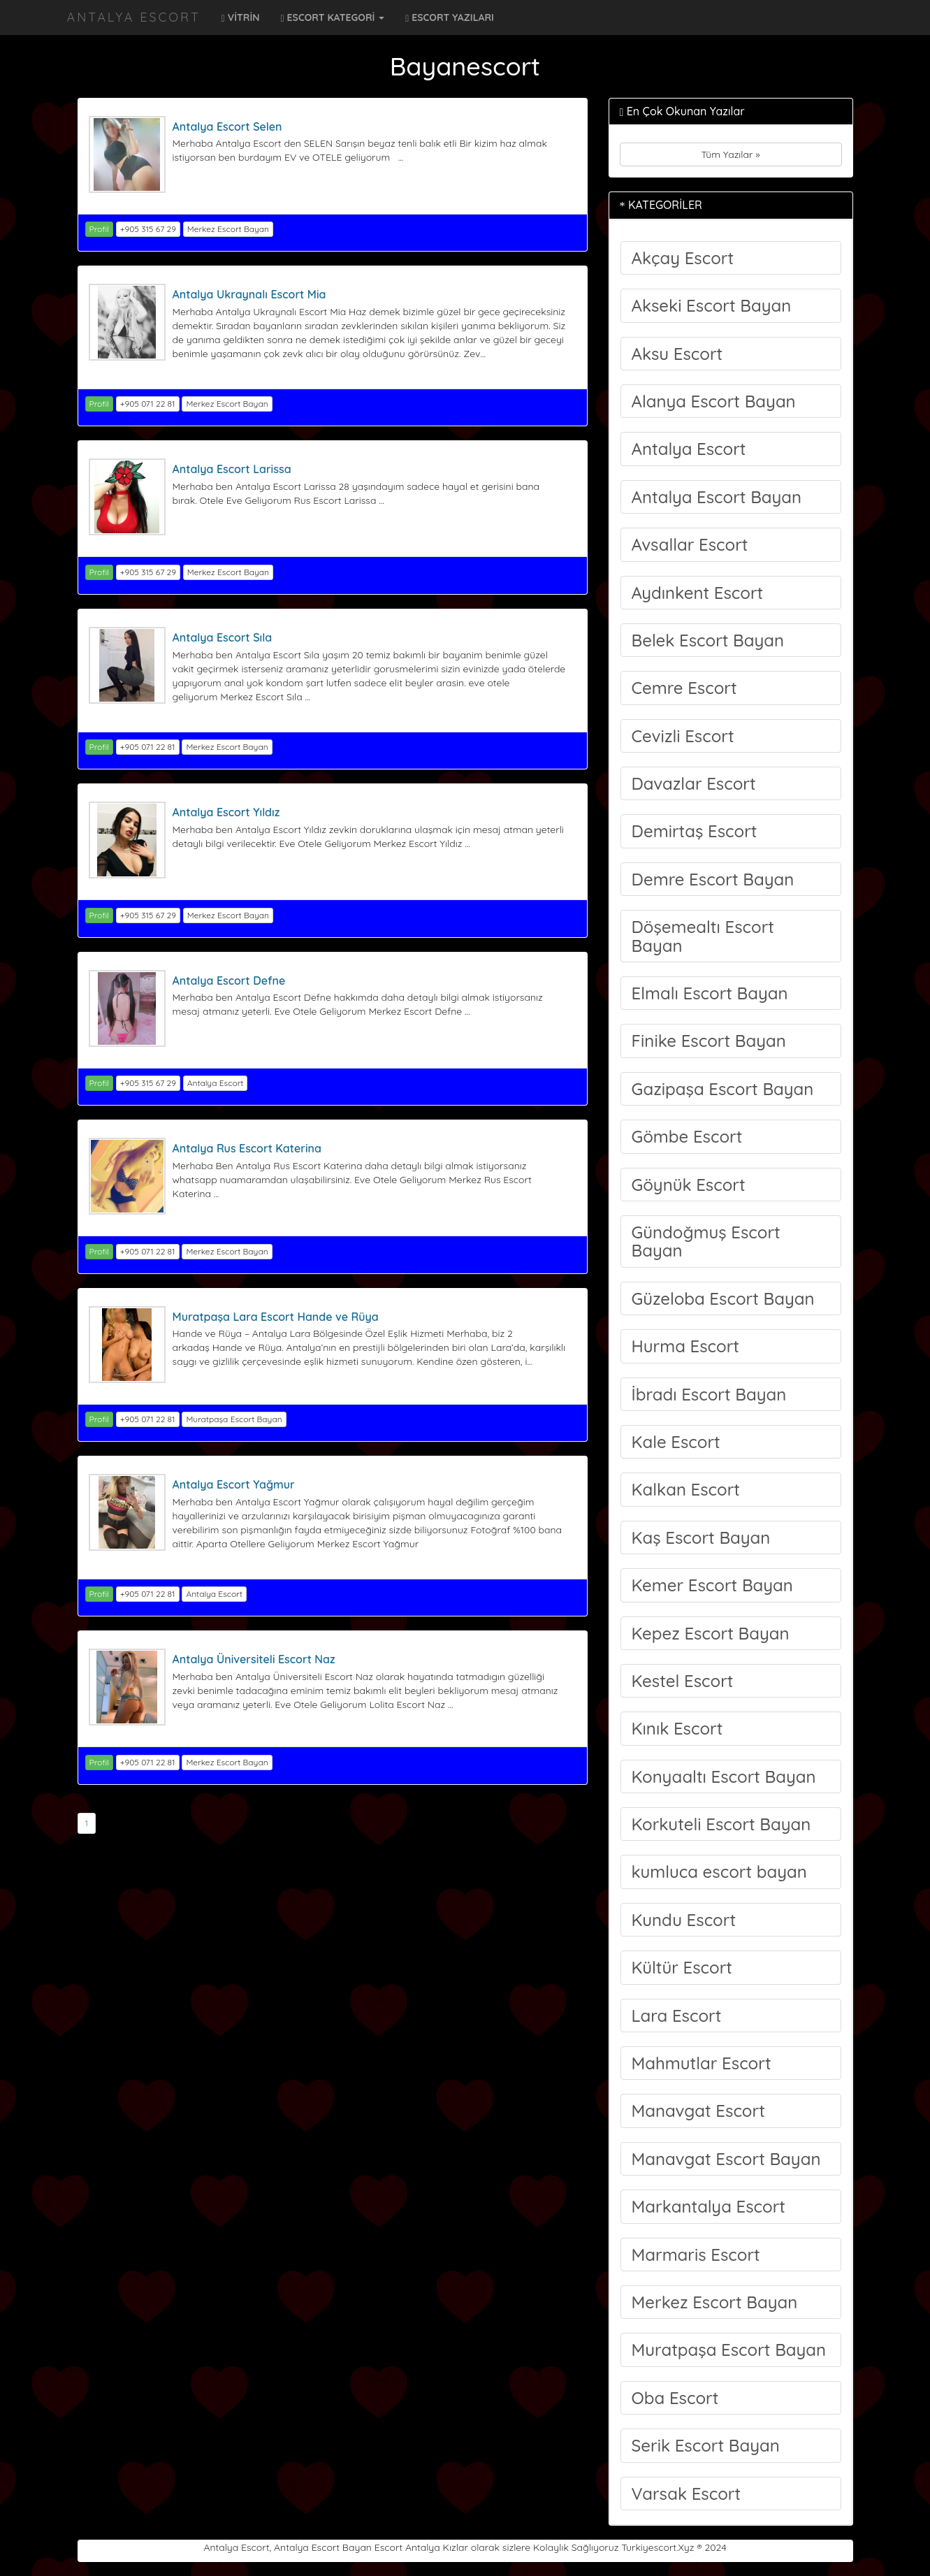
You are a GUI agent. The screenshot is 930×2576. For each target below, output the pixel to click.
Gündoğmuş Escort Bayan (706, 1241)
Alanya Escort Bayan (714, 401)
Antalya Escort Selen (227, 126)
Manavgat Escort (698, 2110)
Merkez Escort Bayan (228, 229)
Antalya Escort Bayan (717, 496)
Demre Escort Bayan (713, 879)
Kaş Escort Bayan (701, 1537)
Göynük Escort (689, 1184)
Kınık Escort (677, 1728)
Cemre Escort (684, 687)
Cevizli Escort (683, 735)
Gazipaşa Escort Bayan (723, 1088)
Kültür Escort (682, 1967)
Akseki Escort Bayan (712, 305)
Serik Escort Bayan (706, 2445)
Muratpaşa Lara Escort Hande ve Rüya (276, 1317)
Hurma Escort (686, 1346)
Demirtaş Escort (694, 830)
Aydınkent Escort (698, 592)
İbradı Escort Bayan (709, 1394)
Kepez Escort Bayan (711, 1633)
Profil (99, 229)
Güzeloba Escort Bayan (723, 1298)
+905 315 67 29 (148, 229)
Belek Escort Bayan (708, 640)
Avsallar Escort (690, 544)
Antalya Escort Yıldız (226, 812)
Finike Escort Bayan (709, 1040)
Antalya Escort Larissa (232, 469)
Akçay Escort (683, 257)
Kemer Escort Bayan (712, 1585)
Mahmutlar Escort (701, 2063)
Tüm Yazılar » (730, 154)
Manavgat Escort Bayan (726, 2158)
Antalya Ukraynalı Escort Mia (249, 294)
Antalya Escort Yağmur (234, 1484)
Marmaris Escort (696, 2254)
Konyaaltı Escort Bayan (724, 1776)
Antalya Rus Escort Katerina (247, 1148)
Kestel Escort (683, 1680)
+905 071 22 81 (147, 403)
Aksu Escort (677, 353)
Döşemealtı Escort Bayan (703, 935)
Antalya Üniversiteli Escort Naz (254, 1659)
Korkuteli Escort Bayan (721, 1824)
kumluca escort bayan (719, 1871)
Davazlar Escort (694, 783)
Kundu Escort (684, 1919)
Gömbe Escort (687, 1136)
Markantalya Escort (709, 2206)
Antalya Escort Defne (229, 980)
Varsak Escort (686, 2493)
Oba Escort (675, 2397)
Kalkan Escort (686, 1489)
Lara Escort (677, 2015)
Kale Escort (676, 1441)
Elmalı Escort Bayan (710, 993)
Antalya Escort (134, 17)
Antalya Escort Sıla (223, 637)
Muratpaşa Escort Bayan (234, 1419)
